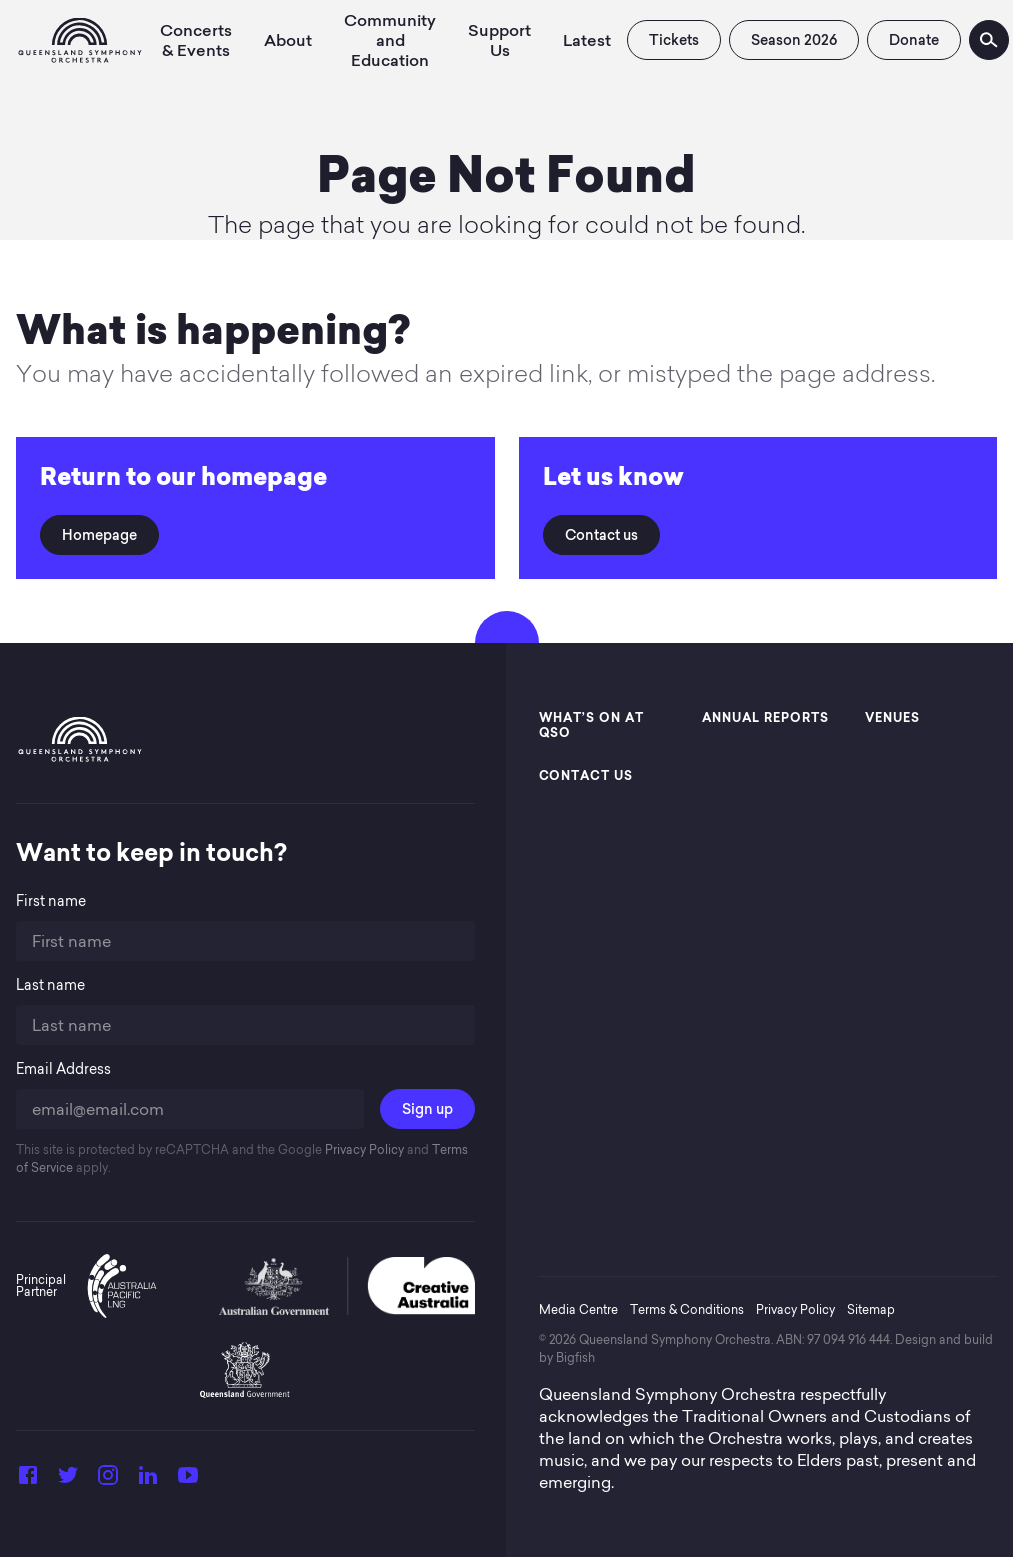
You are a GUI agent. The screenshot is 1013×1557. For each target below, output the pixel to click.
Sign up (427, 1109)
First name (51, 901)
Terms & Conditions (687, 1309)
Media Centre (578, 1309)
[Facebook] (28, 1481)
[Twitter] (68, 1481)
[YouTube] (188, 1481)
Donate (914, 40)
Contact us (601, 535)
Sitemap (871, 1309)
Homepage (99, 535)
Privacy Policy (363, 1149)
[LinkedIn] (148, 1481)
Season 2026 (794, 40)
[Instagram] (108, 1481)
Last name (50, 985)
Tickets (674, 40)
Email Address (63, 1069)
